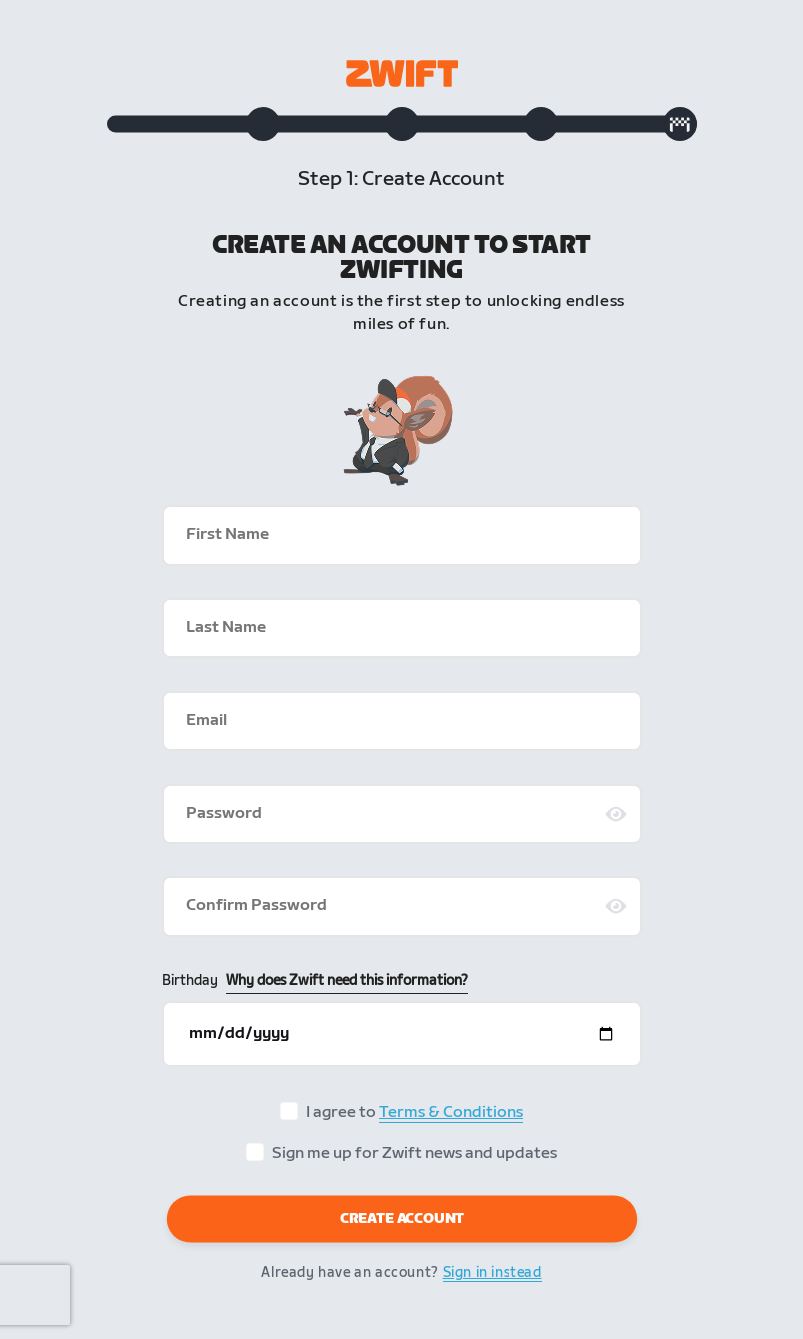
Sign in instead (492, 1272)
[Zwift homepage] (402, 73)
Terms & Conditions (451, 1112)
